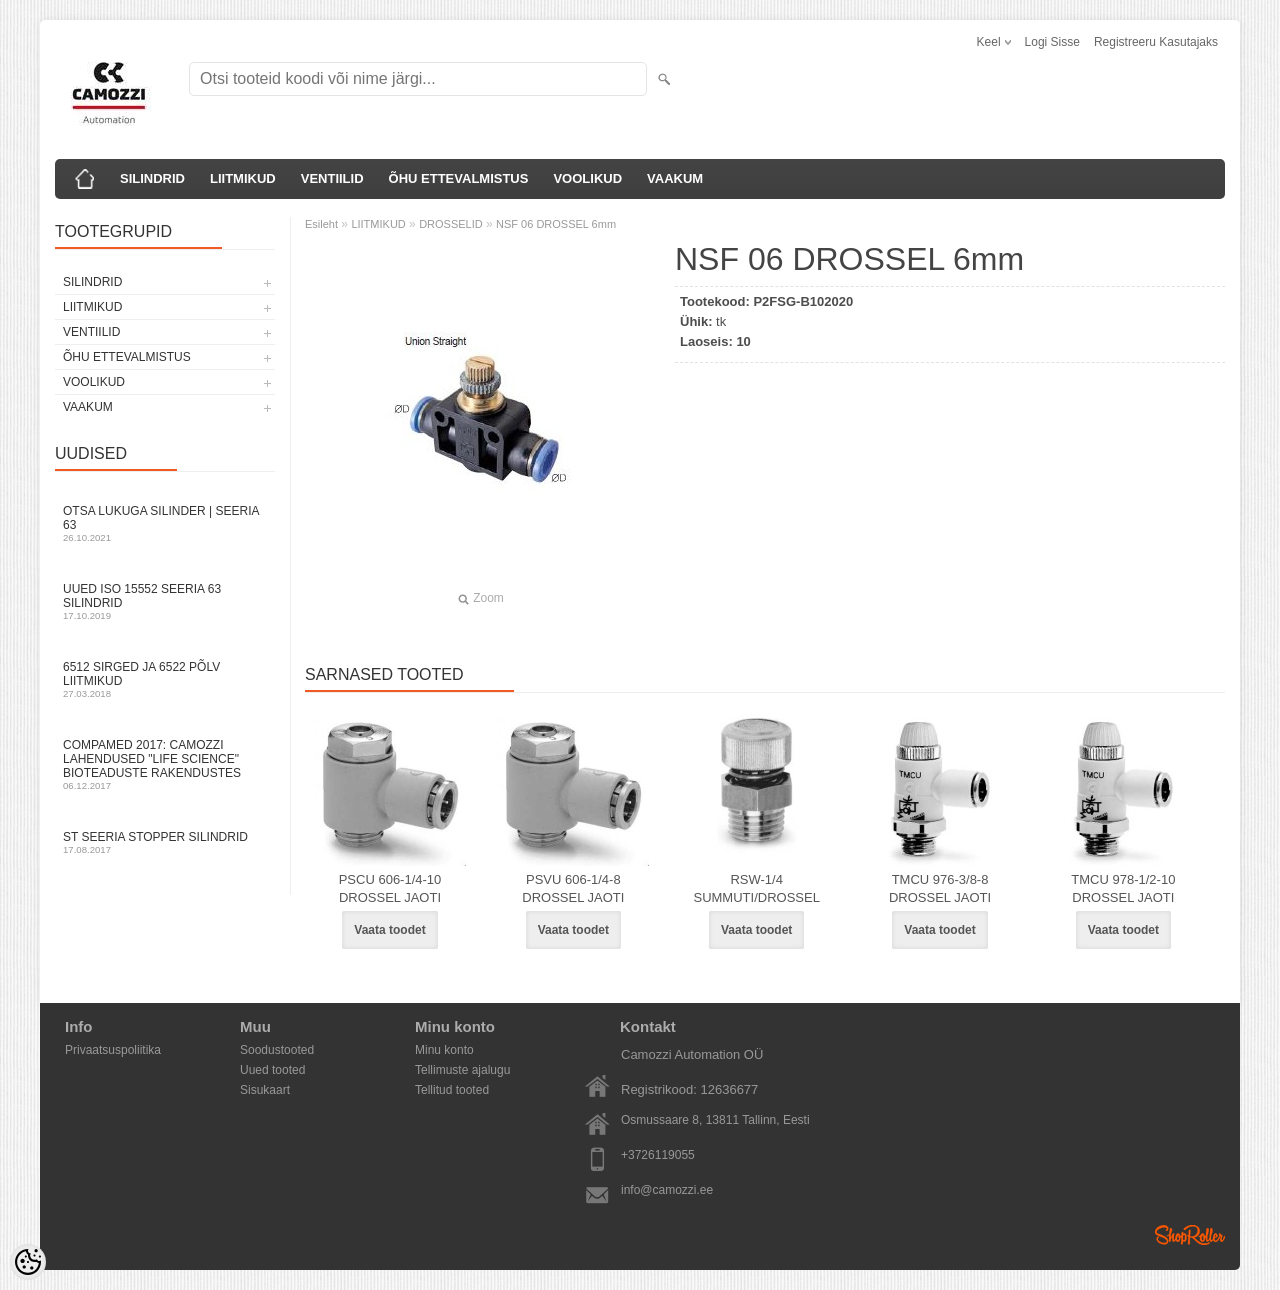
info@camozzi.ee (667, 1190)
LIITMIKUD (243, 178)
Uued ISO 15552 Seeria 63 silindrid (165, 601)
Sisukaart (265, 1090)
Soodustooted (277, 1050)
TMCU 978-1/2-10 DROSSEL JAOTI (1123, 888)
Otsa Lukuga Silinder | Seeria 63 (165, 523)
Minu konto (444, 1050)
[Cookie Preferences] (28, 1262)
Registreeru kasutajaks (1156, 42)
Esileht (321, 224)
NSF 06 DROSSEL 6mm (556, 224)
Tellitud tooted (452, 1090)
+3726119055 (658, 1155)
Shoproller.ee (1190, 1235)
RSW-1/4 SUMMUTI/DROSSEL (756, 888)
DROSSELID (451, 224)
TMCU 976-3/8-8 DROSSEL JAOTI (940, 888)
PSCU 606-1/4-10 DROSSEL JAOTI (390, 888)
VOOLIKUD (587, 178)
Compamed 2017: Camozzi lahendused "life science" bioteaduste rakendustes (165, 764)
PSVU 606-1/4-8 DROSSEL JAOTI (573, 888)
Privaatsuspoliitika (113, 1050)
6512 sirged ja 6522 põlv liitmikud (165, 679)
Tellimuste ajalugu (462, 1070)
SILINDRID (152, 178)
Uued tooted (272, 1070)
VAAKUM (675, 178)
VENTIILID (332, 178)
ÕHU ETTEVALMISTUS (459, 178)
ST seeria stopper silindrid (165, 842)
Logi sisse (1052, 42)
